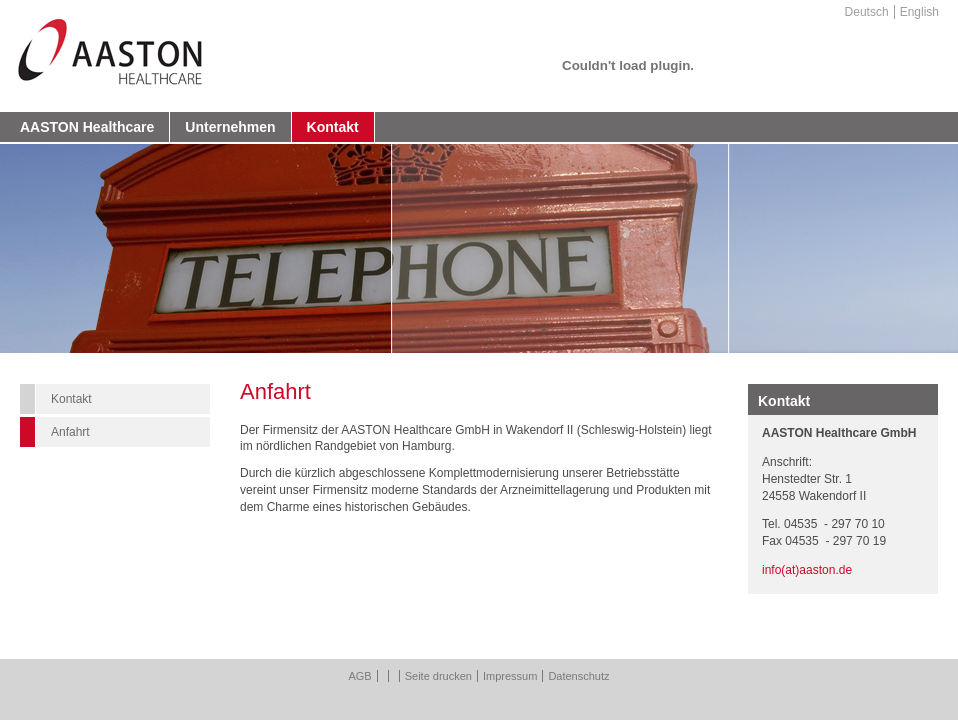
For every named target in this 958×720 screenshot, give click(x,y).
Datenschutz (578, 676)
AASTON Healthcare (87, 127)
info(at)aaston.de (807, 570)
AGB (359, 676)
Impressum (510, 676)
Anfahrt (70, 432)
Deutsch (867, 12)
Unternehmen (230, 127)
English (919, 12)
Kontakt (333, 127)
